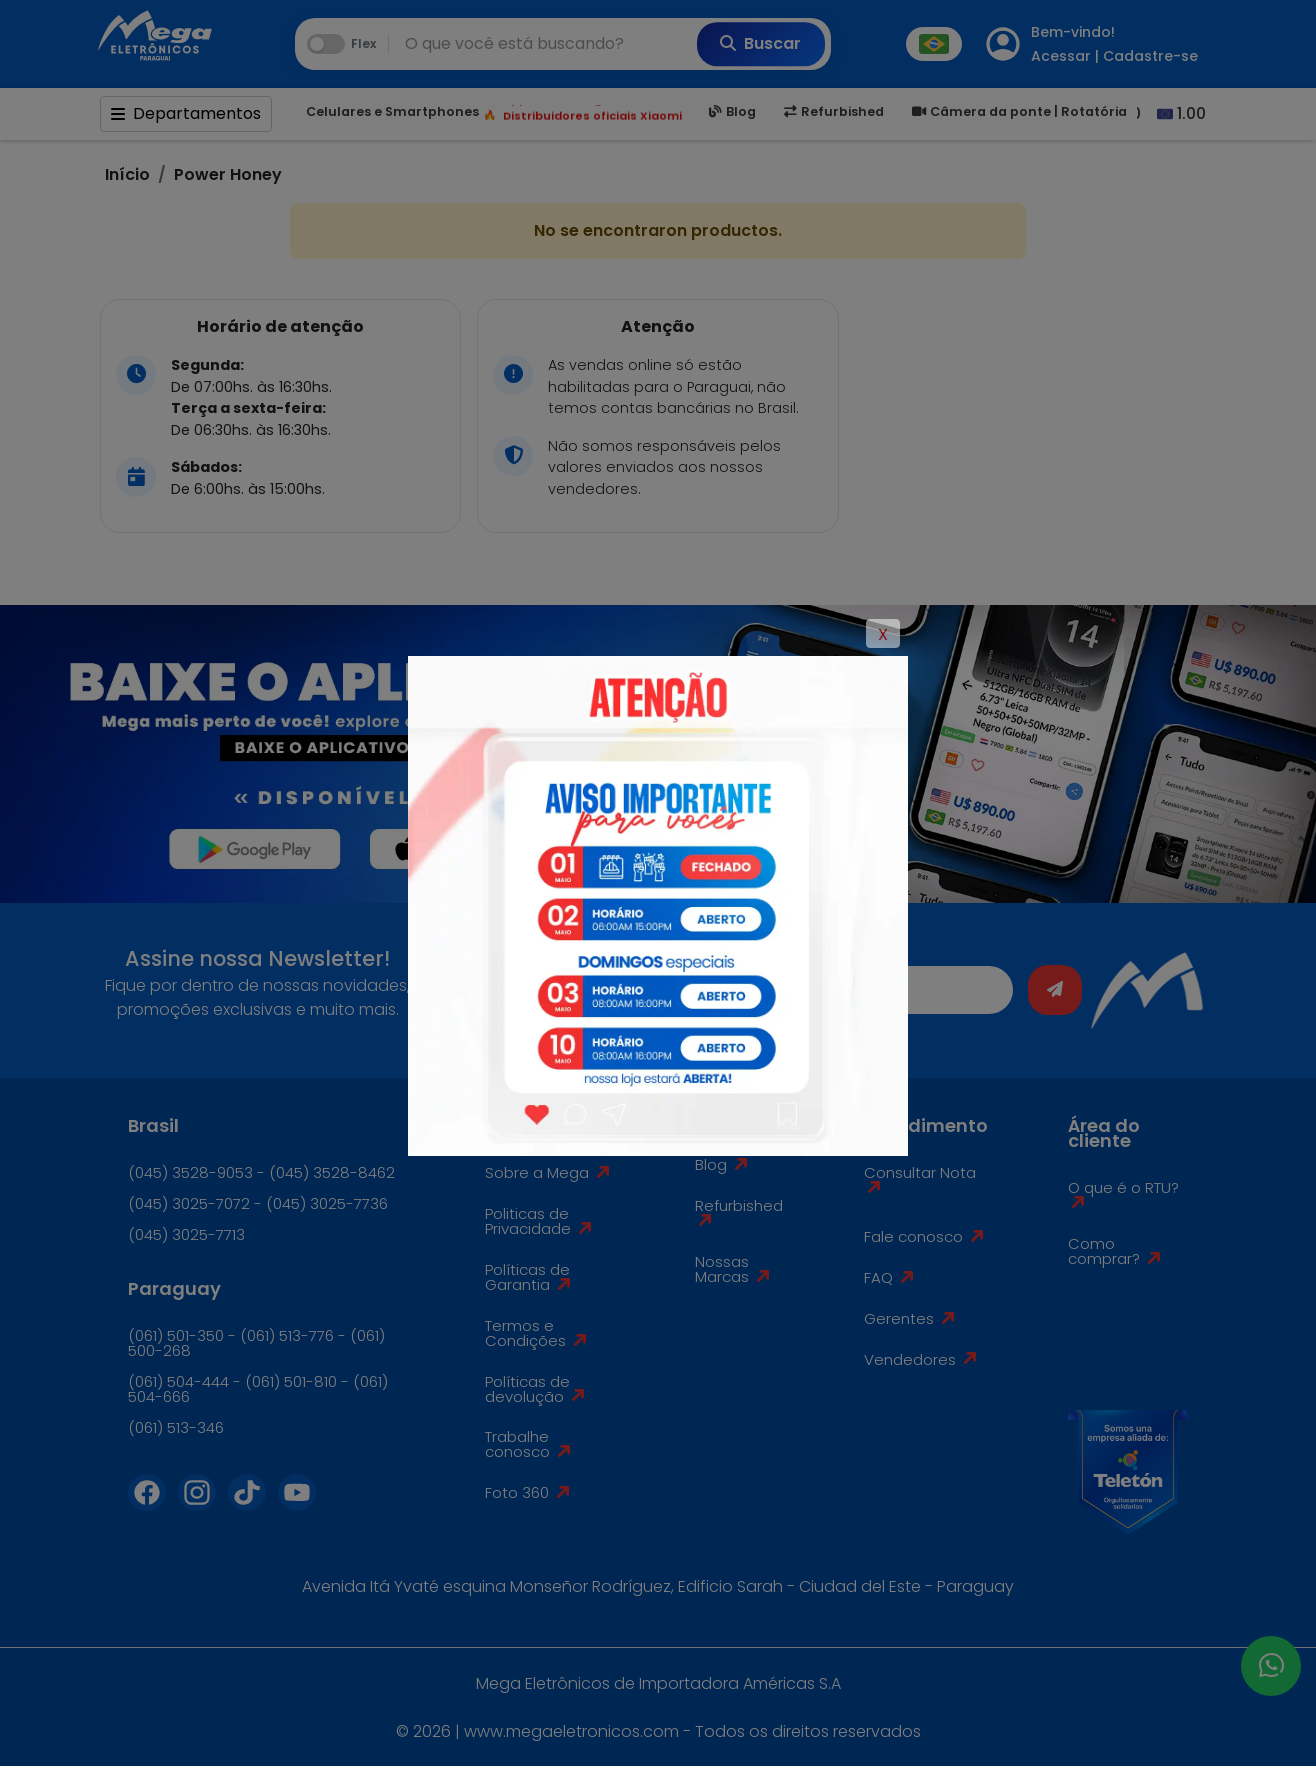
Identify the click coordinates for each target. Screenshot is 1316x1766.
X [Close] (883, 634)
